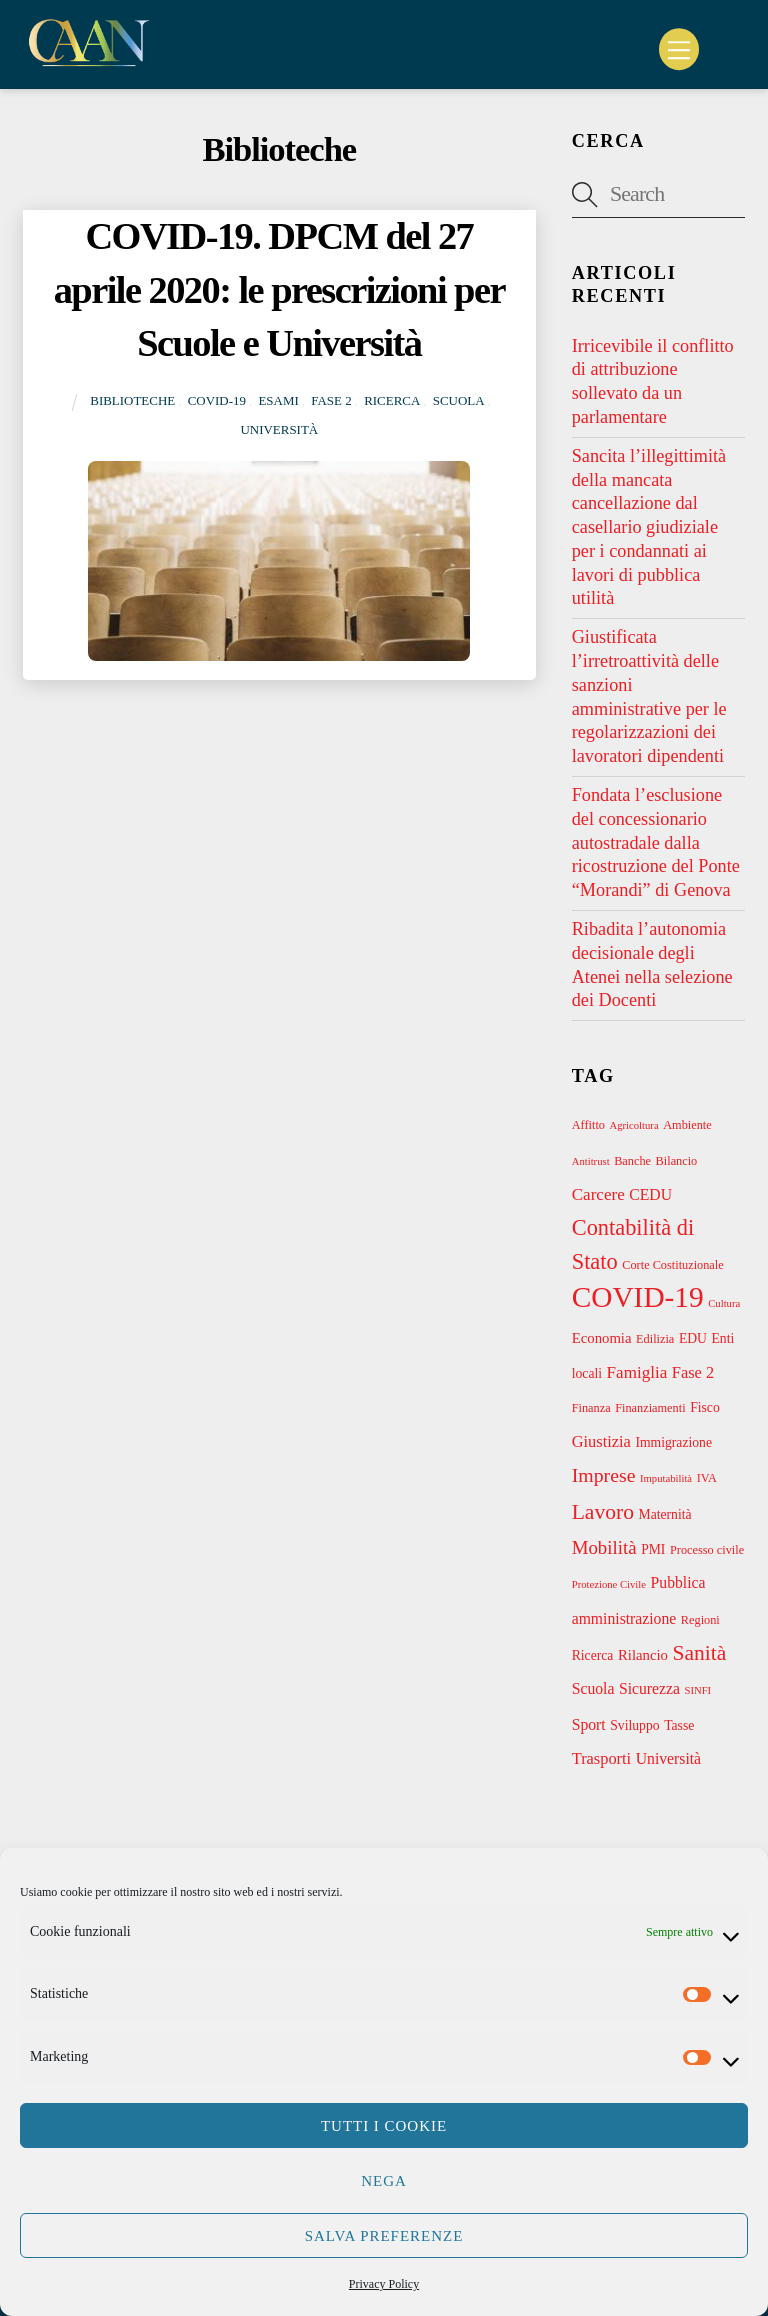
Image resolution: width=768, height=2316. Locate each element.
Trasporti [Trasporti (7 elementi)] (601, 1758)
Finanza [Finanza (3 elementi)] (591, 1408)
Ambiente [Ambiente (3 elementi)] (687, 1125)
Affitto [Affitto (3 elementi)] (588, 1125)
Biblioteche (132, 400)
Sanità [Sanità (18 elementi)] (700, 1653)
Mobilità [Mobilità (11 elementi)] (604, 1547)
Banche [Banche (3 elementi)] (632, 1161)
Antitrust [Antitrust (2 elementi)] (591, 1161)
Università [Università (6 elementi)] (668, 1758)
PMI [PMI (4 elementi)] (653, 1549)
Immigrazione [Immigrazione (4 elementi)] (673, 1442)
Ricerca (392, 400)
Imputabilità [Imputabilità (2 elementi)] (666, 1478)
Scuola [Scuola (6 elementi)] (593, 1688)
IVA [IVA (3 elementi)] (707, 1478)
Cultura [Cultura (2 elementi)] (724, 1303)
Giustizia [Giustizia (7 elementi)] (601, 1441)
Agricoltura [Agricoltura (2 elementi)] (634, 1125)
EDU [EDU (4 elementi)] (693, 1338)
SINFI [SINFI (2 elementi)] (698, 1690)
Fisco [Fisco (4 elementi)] (705, 1407)
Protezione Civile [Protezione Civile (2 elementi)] (609, 1584)
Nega (384, 2181)
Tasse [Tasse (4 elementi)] (679, 1725)
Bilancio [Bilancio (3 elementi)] (677, 1161)
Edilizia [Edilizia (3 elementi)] (655, 1339)
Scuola (459, 400)
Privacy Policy (384, 2284)
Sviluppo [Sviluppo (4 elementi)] (634, 1725)
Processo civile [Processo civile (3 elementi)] (707, 1550)
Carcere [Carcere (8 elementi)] (598, 1194)
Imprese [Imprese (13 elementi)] (604, 1475)
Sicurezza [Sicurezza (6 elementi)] (649, 1688)
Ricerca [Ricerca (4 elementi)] (593, 1655)
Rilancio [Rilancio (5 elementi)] (643, 1655)
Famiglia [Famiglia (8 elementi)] (637, 1372)
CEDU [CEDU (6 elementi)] (650, 1194)
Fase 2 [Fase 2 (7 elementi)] (693, 1372)
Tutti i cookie (384, 2126)
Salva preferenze (384, 2236)
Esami (278, 400)
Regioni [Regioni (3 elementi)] (700, 1620)
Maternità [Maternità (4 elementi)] (665, 1514)
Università (279, 429)
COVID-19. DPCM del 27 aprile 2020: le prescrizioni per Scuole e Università (279, 290)
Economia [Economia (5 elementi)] (602, 1338)
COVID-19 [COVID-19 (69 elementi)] (638, 1297)
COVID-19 (217, 400)
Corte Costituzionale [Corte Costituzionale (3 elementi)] (672, 1265)
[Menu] (679, 49)
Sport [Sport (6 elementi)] (589, 1724)
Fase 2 (331, 400)
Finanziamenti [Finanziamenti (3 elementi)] (650, 1408)
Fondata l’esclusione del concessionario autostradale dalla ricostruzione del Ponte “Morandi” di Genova (656, 842)
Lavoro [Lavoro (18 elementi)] (603, 1512)
